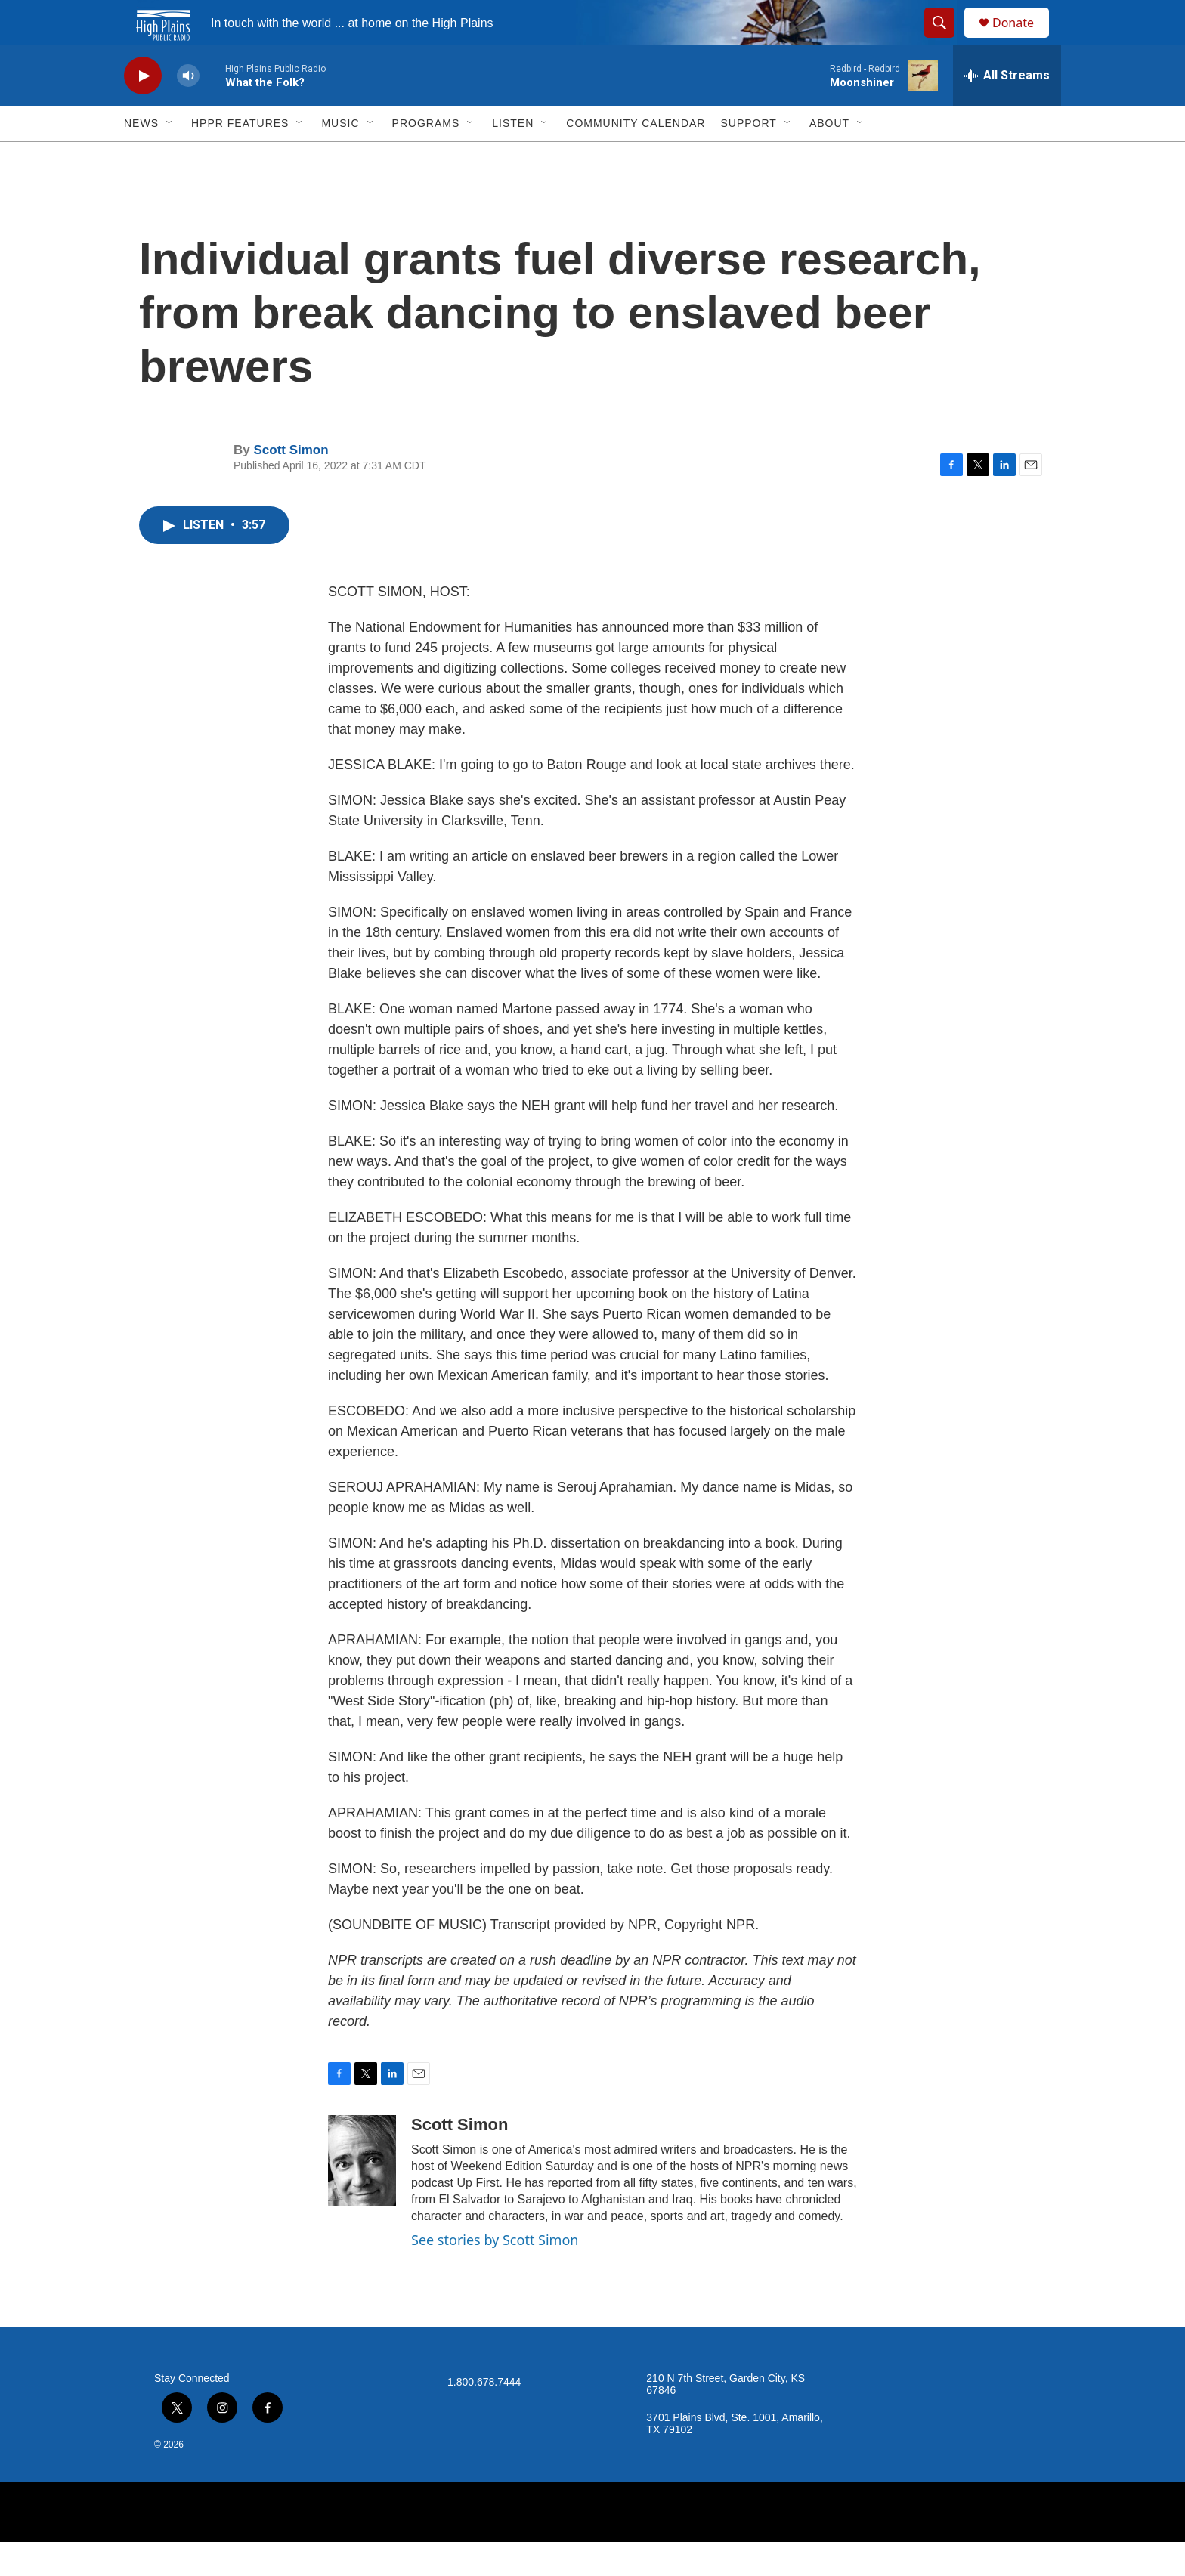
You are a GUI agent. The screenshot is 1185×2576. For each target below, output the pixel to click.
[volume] (188, 110)
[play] (143, 110)
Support (748, 157)
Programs (426, 157)
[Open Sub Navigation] (170, 157)
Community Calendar (635, 157)
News (141, 157)
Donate (1022, 40)
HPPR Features (240, 157)
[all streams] (1007, 109)
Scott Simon (290, 484)
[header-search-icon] (946, 40)
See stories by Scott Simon (494, 2274)
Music (340, 157)
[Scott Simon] (362, 2194)
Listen (513, 157)
